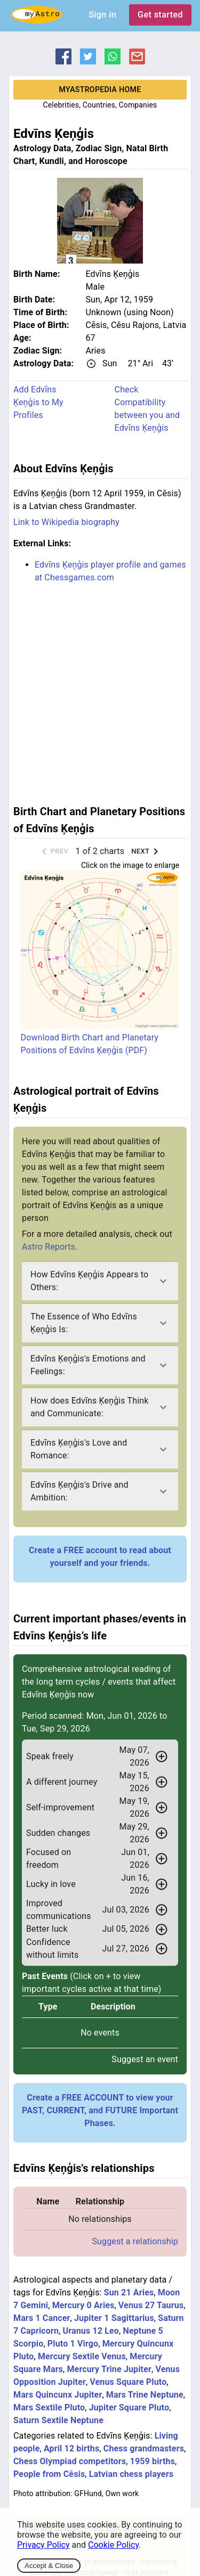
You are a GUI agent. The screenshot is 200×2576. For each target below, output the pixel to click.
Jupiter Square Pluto (129, 2407)
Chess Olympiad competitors (69, 2461)
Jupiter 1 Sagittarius (114, 2318)
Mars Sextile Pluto (49, 2407)
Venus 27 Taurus (150, 2305)
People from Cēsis (49, 2474)
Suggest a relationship (135, 2241)
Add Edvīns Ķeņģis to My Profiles (38, 402)
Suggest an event (144, 2059)
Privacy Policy (43, 2545)
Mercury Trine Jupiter (109, 2369)
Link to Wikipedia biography (66, 522)
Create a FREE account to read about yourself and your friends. (100, 1556)
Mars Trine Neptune (144, 2395)
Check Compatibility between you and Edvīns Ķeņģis (147, 408)
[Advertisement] (100, 692)
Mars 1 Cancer (41, 2318)
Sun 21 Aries (129, 2292)
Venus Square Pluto (128, 2382)
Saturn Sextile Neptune (58, 2420)
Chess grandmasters (143, 2448)
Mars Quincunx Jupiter (57, 2395)
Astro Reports (48, 1247)
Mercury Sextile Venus (82, 2356)
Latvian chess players (131, 2474)
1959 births (152, 2461)
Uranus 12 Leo (91, 2331)
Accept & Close (49, 2566)
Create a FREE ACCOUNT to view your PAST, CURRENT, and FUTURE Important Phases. (100, 2110)
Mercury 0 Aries (83, 2305)
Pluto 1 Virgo (72, 2344)
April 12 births (71, 2448)
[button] (100, 1281)
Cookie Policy (113, 2545)
